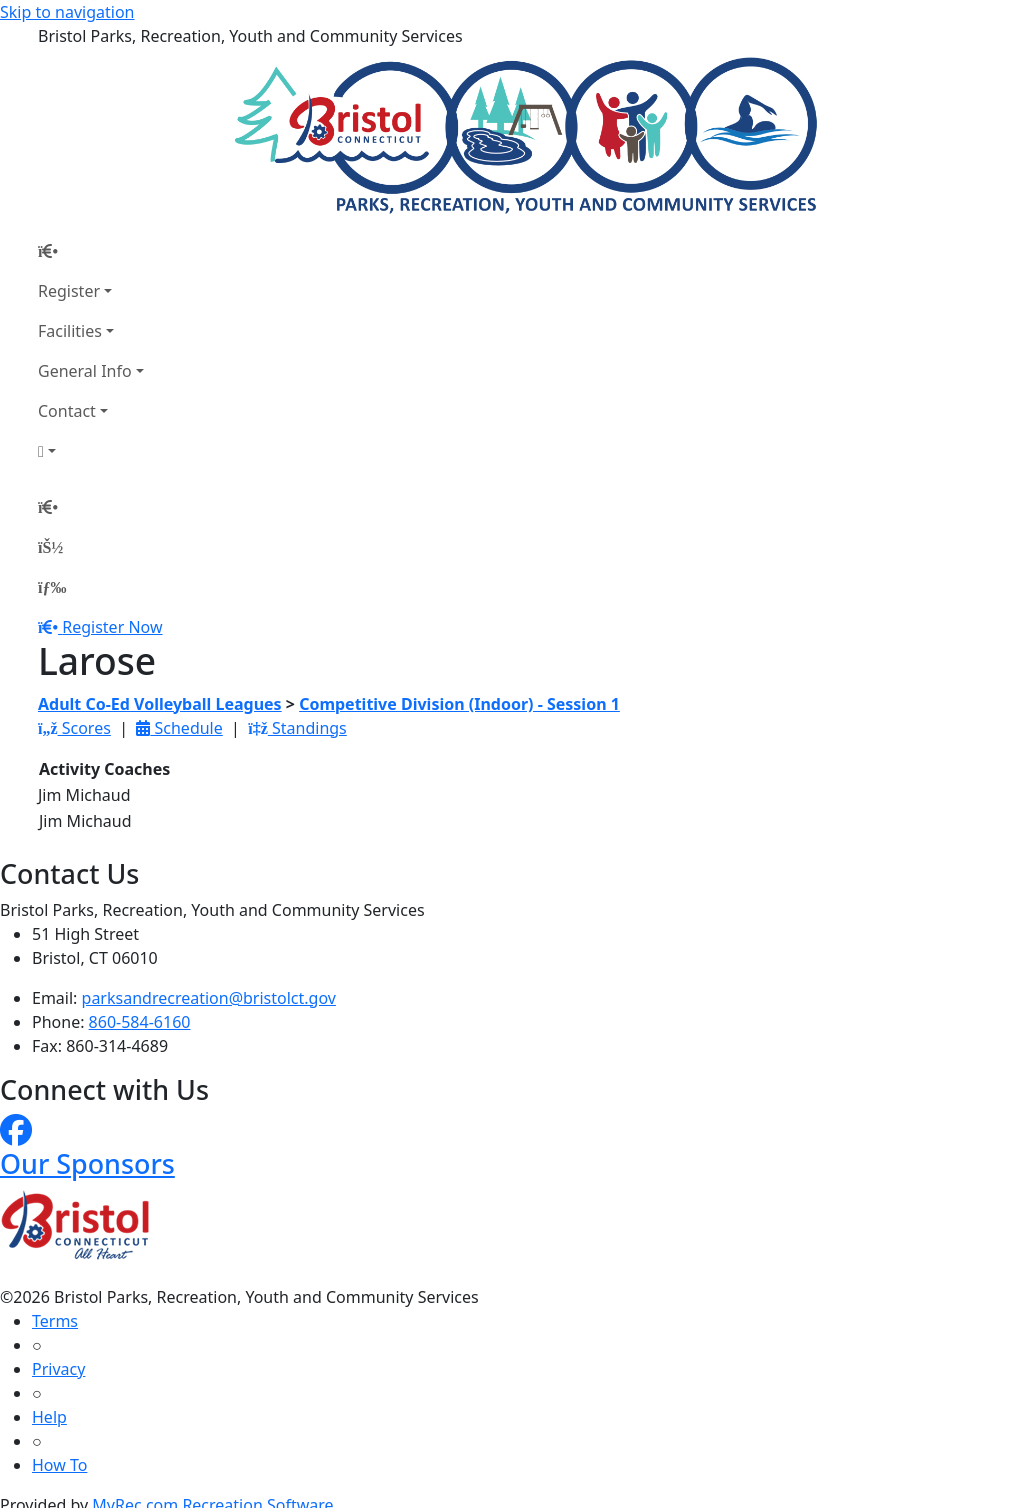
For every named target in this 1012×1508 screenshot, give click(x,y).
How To (59, 1465)
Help (49, 1417)
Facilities (70, 331)
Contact (67, 411)
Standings (297, 728)
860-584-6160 (140, 1022)
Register (69, 291)
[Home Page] (91, 251)
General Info (85, 371)
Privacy (58, 1369)
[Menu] (52, 587)
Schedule (179, 728)
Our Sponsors (87, 1163)
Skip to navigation (67, 12)
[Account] (91, 451)
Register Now (112, 627)
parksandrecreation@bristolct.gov (209, 998)
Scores (74, 728)
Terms (55, 1321)
